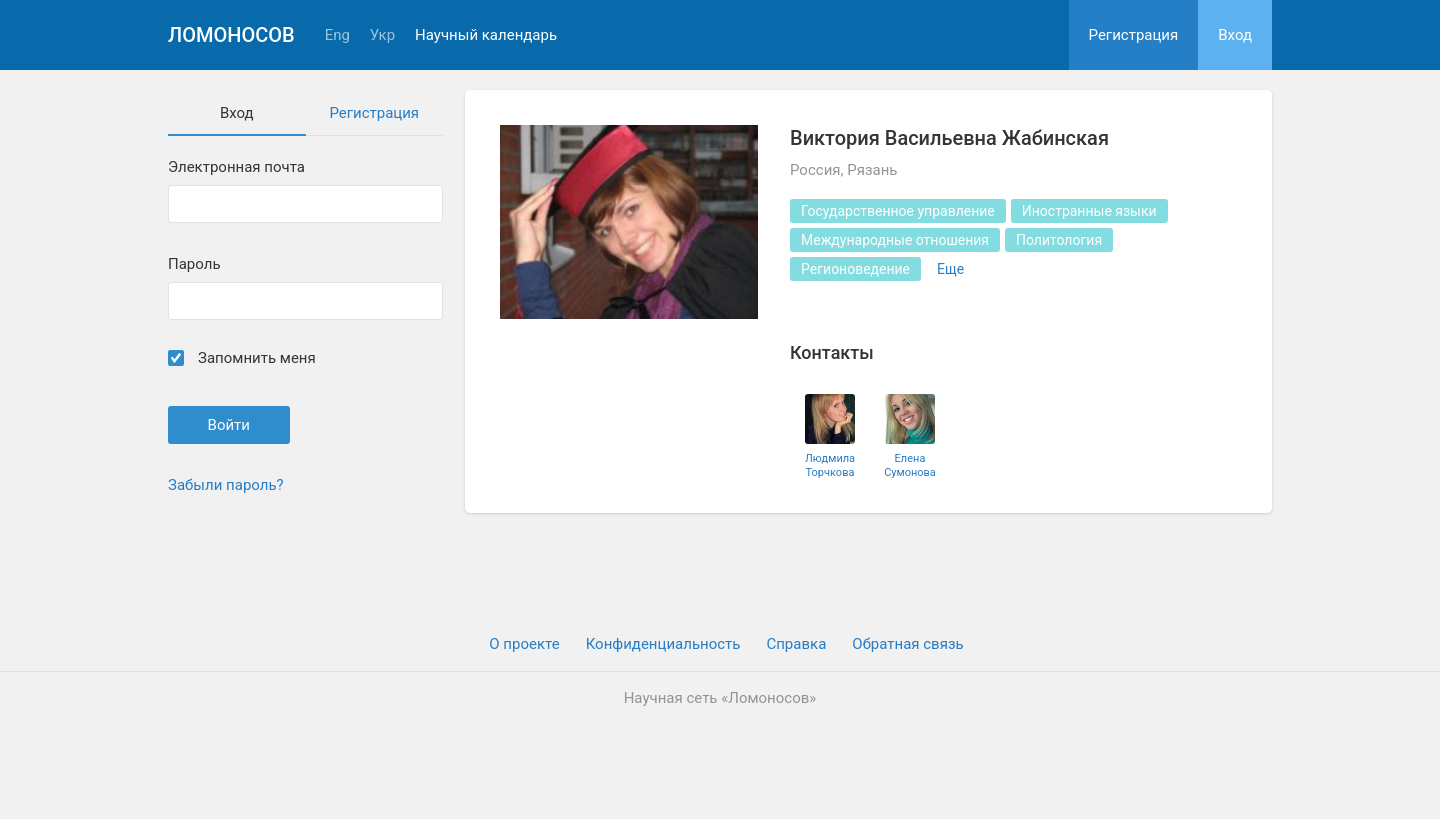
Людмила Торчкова (830, 465)
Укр (382, 35)
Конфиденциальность (663, 644)
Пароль (194, 264)
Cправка (796, 644)
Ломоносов (231, 35)
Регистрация (1134, 35)
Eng (337, 35)
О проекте (524, 644)
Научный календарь (486, 35)
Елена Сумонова (910, 465)
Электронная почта (236, 167)
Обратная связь (907, 644)
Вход (1235, 35)
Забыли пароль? (226, 485)
